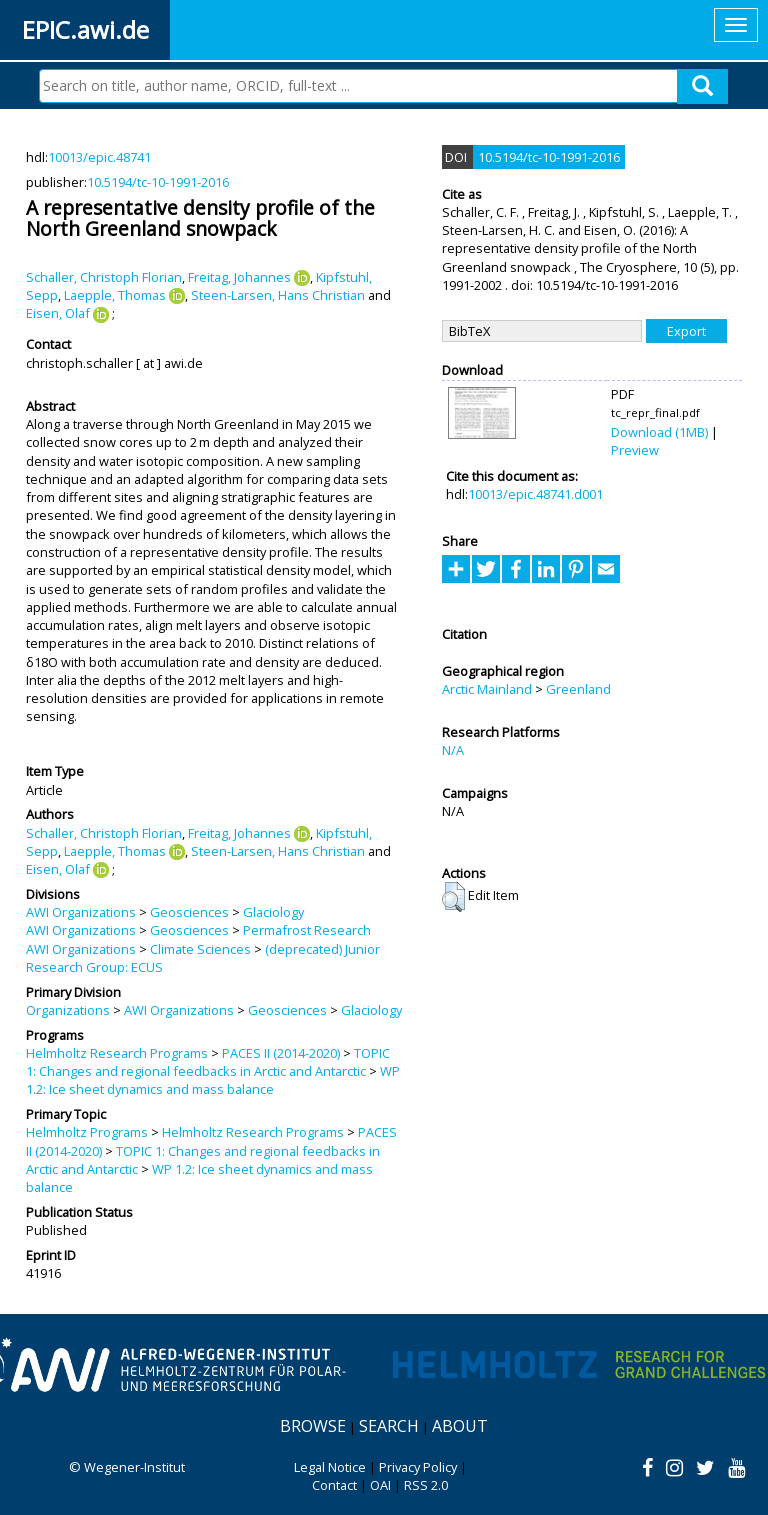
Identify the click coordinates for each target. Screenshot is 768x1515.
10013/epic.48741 (99, 157)
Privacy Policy (418, 1467)
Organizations (68, 1010)
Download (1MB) (659, 432)
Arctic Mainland (487, 689)
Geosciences (189, 912)
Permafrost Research (307, 930)
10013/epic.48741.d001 (535, 494)
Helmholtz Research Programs (117, 1053)
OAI (380, 1485)
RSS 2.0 (426, 1485)
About (460, 1426)
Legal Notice (330, 1467)
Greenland (578, 689)
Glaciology (273, 912)
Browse (313, 1426)
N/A (453, 750)
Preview (635, 450)
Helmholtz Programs (87, 1132)
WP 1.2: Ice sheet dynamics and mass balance (213, 1080)
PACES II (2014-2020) (281, 1053)
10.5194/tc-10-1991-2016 (158, 182)
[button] (453, 897)
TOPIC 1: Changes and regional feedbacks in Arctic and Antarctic (208, 1062)
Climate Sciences (200, 949)
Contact (334, 1485)
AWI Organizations (81, 912)
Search (389, 1426)
